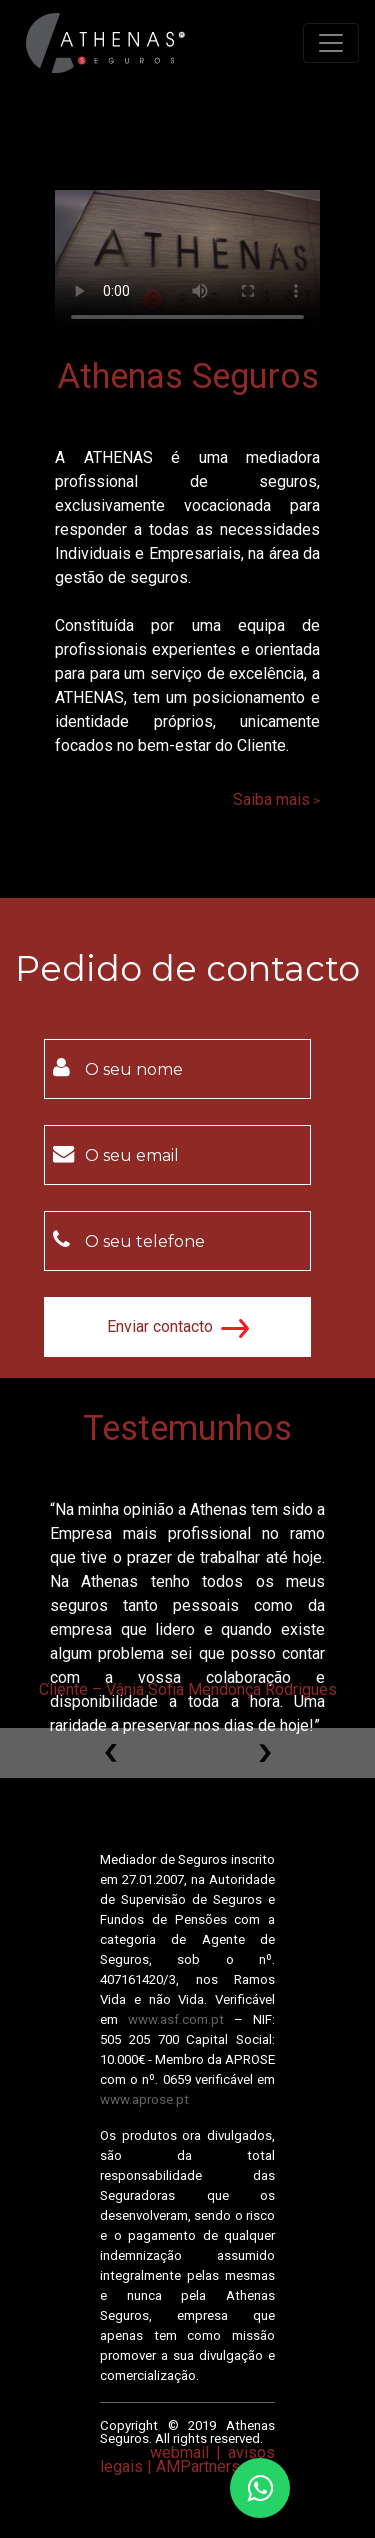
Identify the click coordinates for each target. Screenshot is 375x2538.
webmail (179, 2452)
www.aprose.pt (144, 2099)
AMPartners (198, 2466)
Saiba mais (271, 799)
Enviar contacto (178, 1327)
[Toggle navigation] (331, 43)
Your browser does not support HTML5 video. (187, 264)
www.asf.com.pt (176, 2019)
